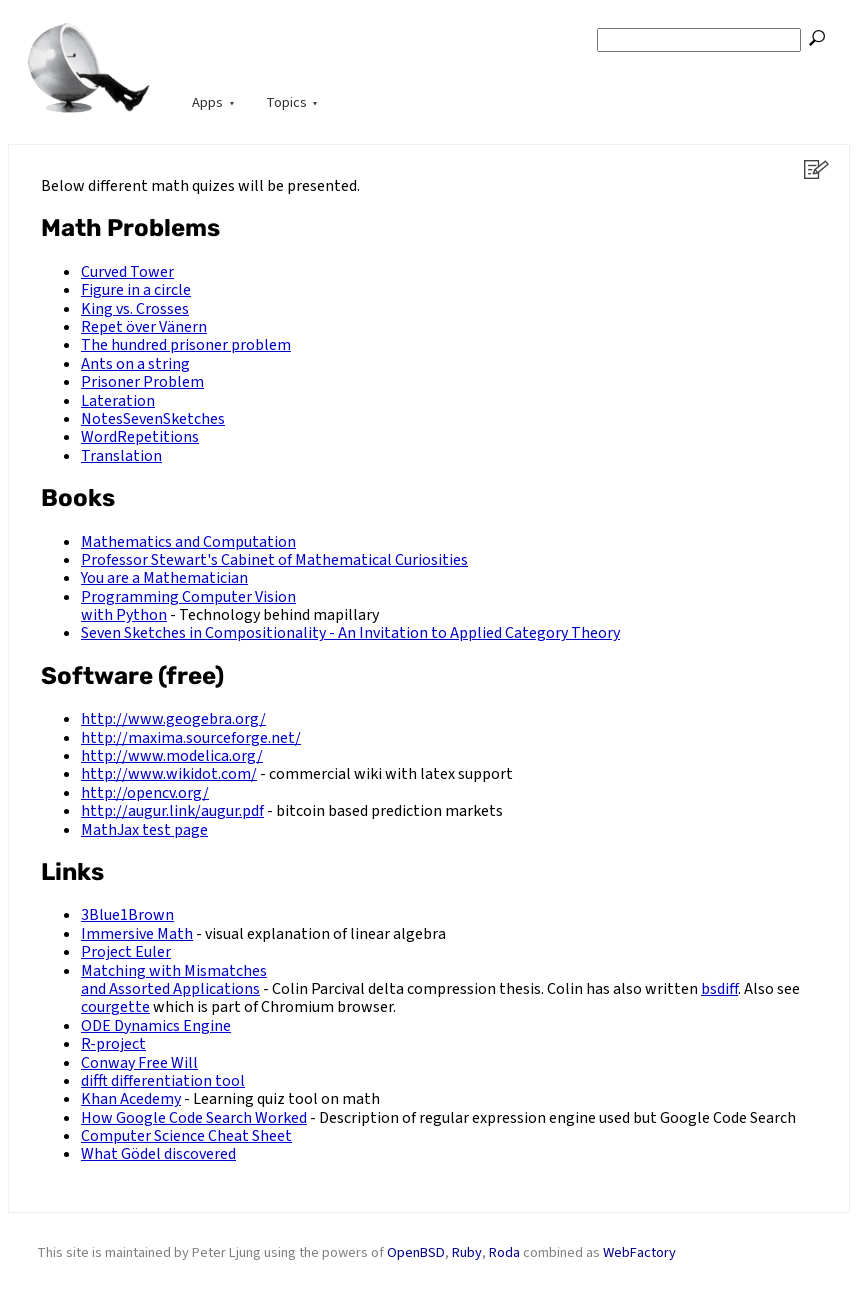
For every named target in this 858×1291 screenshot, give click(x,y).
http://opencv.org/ (145, 793)
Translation (121, 456)
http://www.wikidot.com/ (169, 774)
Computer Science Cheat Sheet (186, 1136)
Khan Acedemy (131, 1099)
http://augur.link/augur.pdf (172, 811)
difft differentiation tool (163, 1081)
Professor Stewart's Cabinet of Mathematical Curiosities (274, 560)
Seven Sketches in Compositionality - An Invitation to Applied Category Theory (350, 633)
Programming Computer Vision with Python (188, 606)
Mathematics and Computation (188, 542)
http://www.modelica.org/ (172, 756)
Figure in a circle (136, 290)
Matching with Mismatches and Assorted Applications (174, 980)
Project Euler (126, 952)
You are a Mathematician (164, 578)
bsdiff (719, 989)
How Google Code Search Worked (194, 1118)
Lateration (118, 401)
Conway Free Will (139, 1063)
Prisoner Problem (142, 382)
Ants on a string (135, 364)
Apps (207, 102)
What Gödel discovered (158, 1154)
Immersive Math (137, 934)
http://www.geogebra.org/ (173, 719)
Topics (286, 102)
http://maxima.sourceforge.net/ (191, 738)
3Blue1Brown (127, 915)
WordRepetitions (140, 437)
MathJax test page (144, 830)
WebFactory (639, 1252)
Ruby (467, 1252)
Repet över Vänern (144, 327)
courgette (115, 1007)
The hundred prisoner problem (186, 345)
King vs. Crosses (135, 309)
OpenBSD (416, 1252)
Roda (504, 1252)
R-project (113, 1044)
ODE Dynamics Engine (156, 1026)
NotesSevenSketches (153, 419)
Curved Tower (127, 272)
